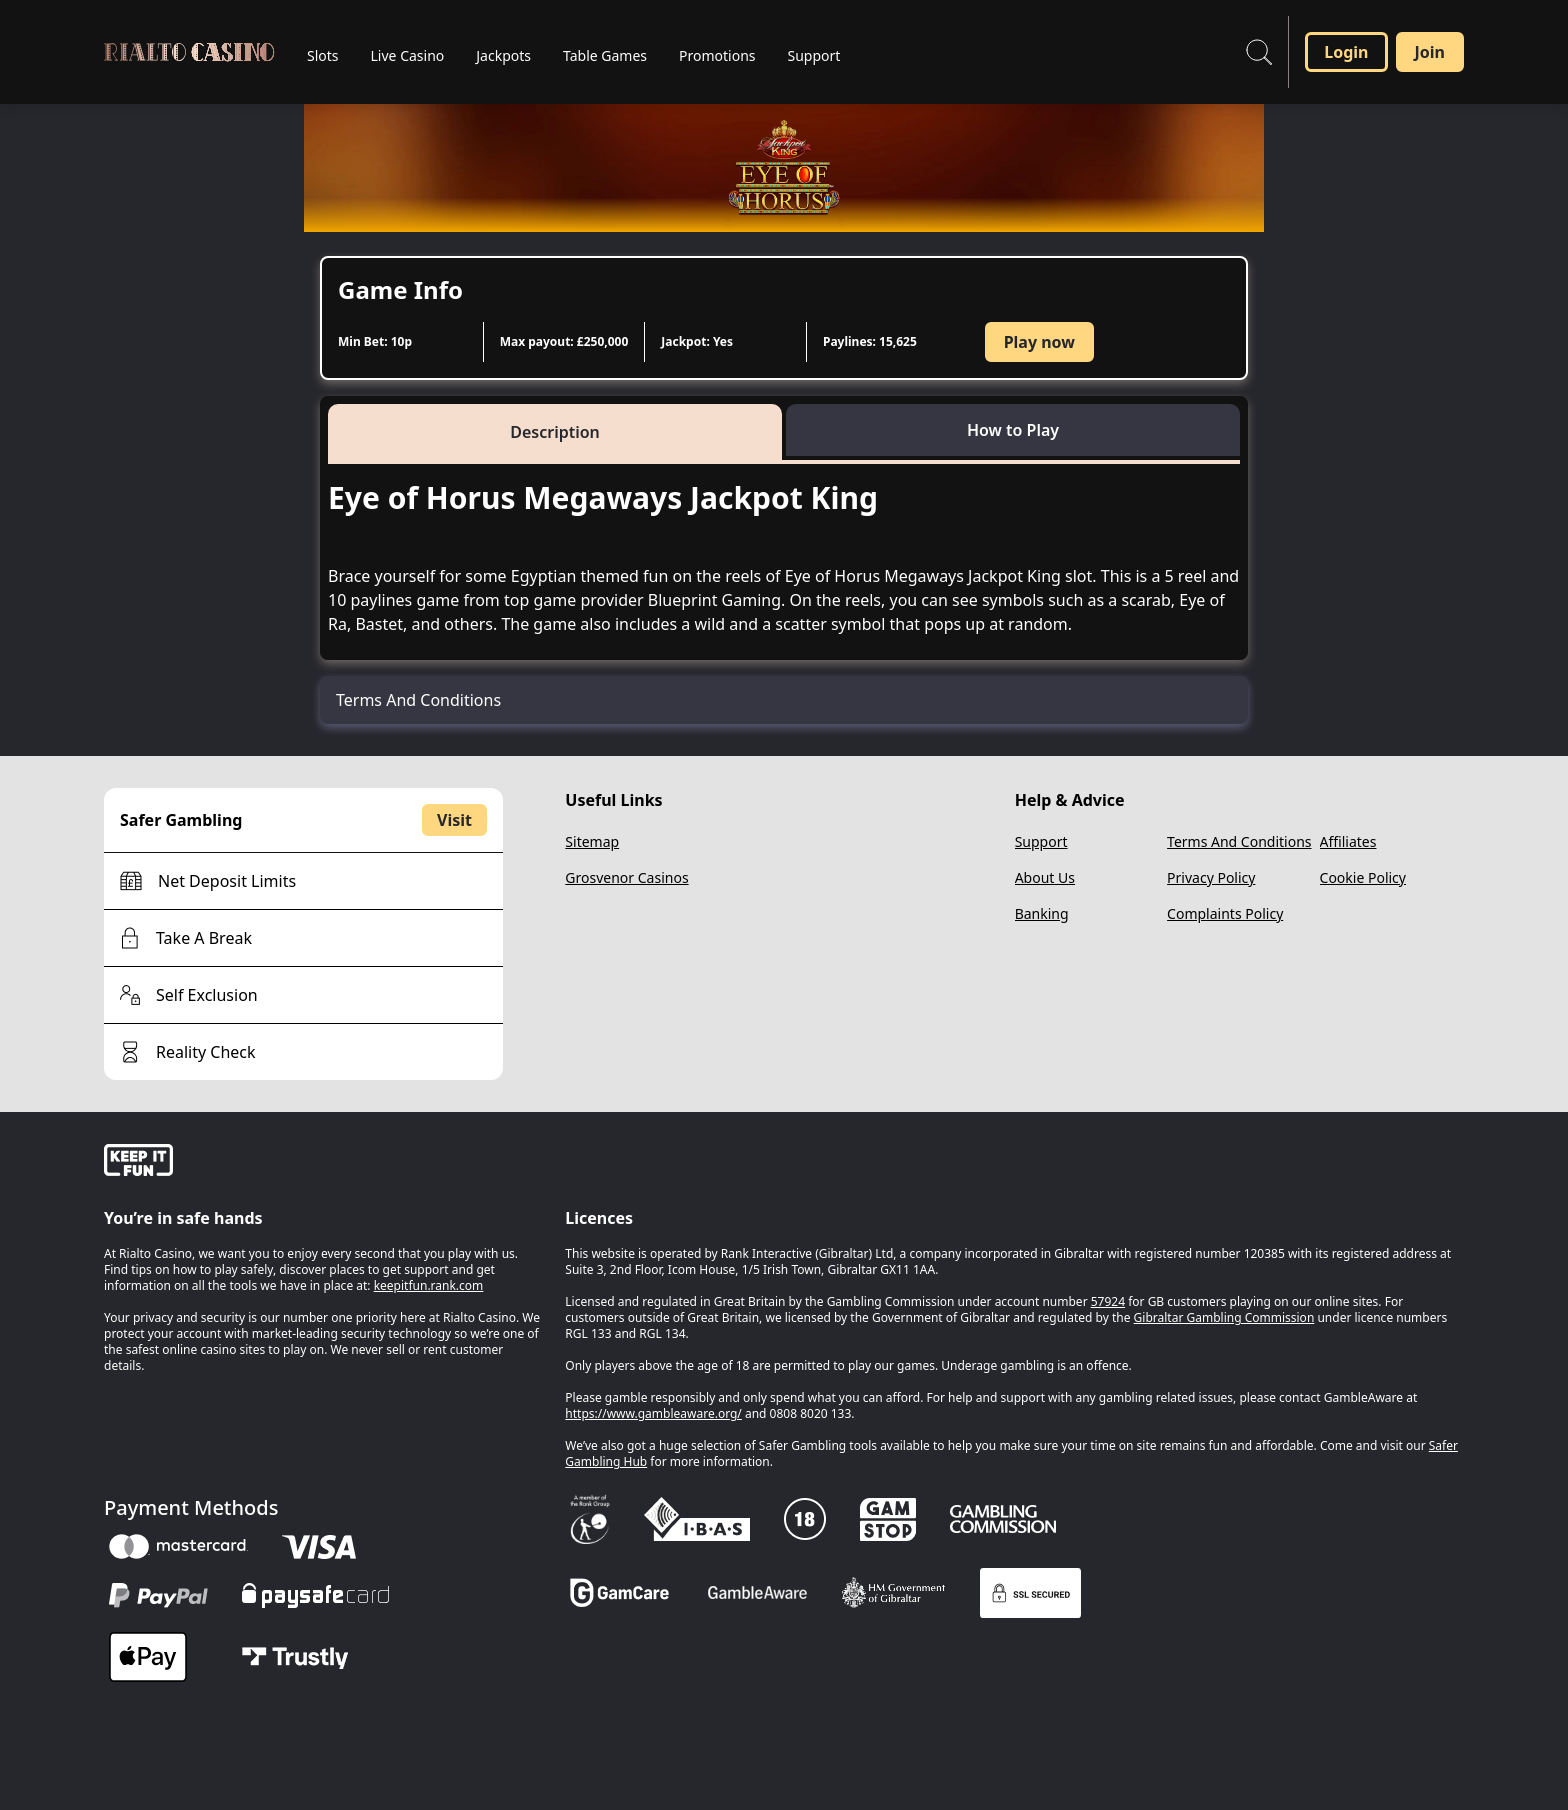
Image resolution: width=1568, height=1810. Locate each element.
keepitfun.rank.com (429, 1285)
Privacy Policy (1211, 877)
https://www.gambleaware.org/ (653, 1413)
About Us (1045, 877)
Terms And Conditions (1239, 841)
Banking (1042, 913)
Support (1041, 841)
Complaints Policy (1225, 913)
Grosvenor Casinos (626, 877)
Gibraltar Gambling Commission (1224, 1317)
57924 (1108, 1301)
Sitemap (592, 841)
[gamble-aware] (322, 1163)
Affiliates (1348, 841)
